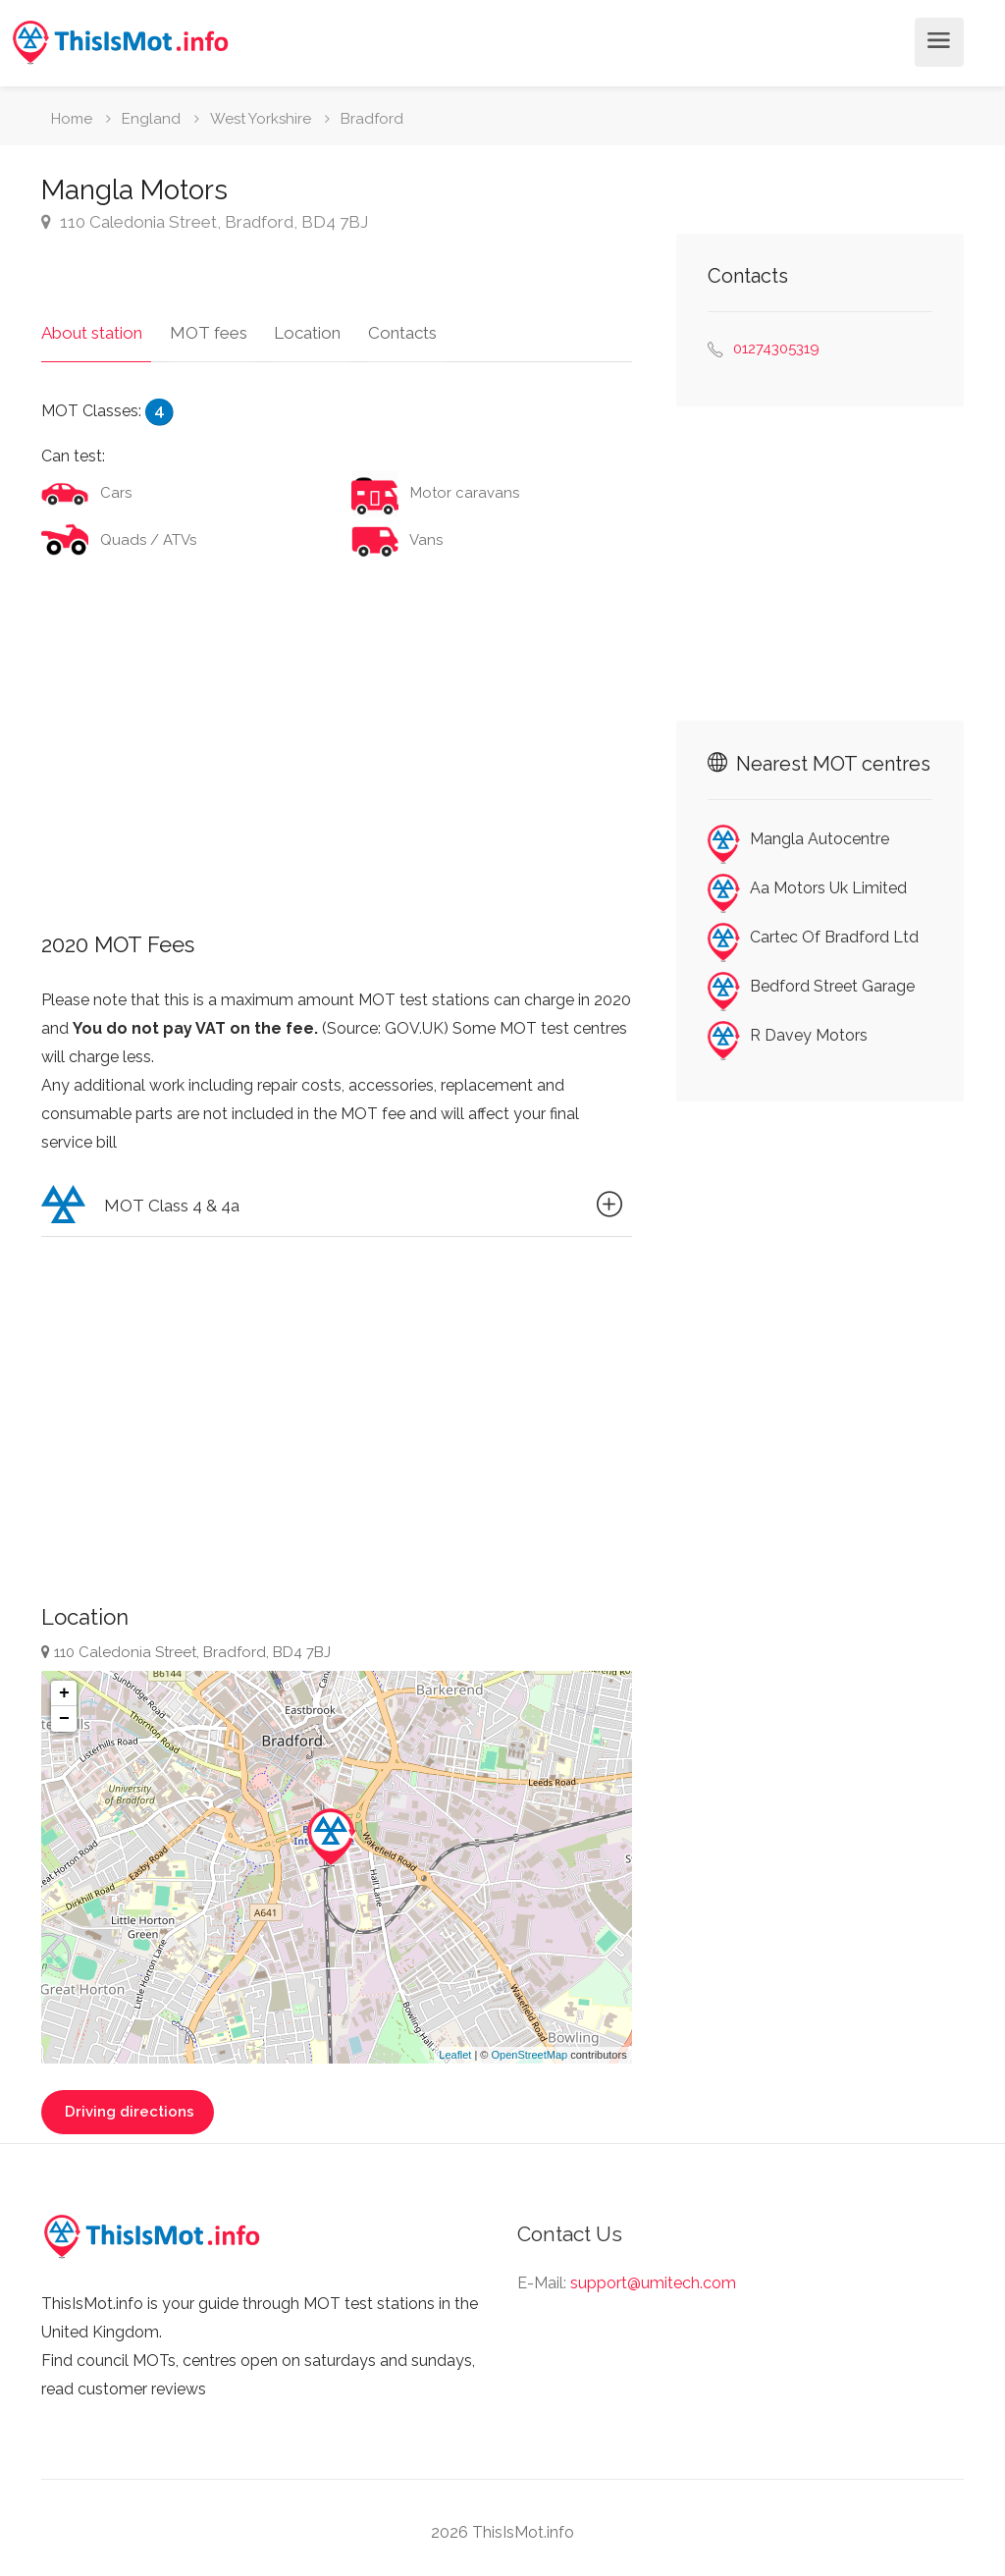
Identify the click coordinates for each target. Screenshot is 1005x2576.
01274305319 (776, 348)
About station (91, 324)
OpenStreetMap (529, 2046)
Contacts (377, 324)
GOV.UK (414, 1020)
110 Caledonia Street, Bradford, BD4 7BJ (204, 222)
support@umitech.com (653, 2274)
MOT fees (199, 324)
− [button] (64, 1710)
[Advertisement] (336, 728)
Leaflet (455, 2046)
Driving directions (127, 2103)
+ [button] (64, 1684)
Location (290, 324)
